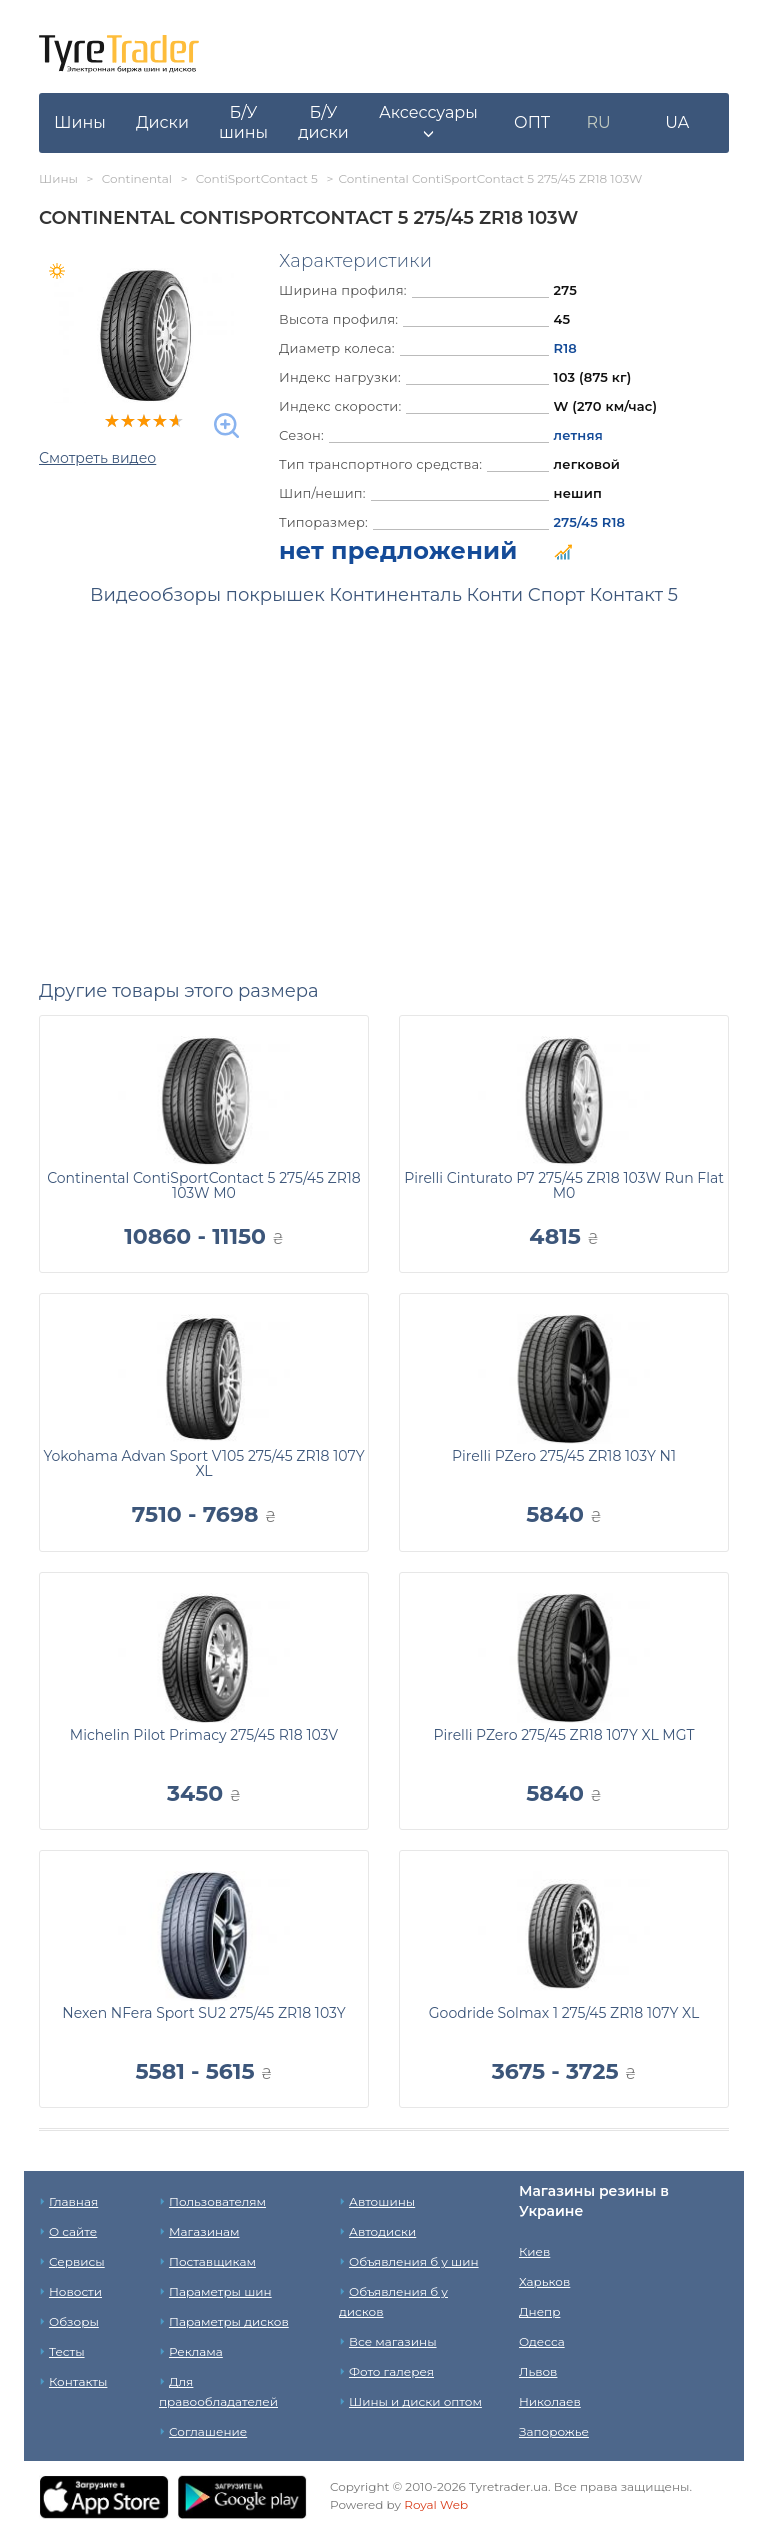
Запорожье (554, 2431)
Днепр (539, 2311)
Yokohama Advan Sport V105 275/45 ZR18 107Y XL (203, 1463)
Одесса (542, 2341)
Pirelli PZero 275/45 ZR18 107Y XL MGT (563, 1735)
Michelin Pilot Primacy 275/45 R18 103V (204, 1735)
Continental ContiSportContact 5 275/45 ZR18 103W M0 (204, 1185)
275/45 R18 (590, 522)
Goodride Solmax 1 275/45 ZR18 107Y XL (564, 2013)
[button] (428, 123)
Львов (538, 2371)
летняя (578, 435)
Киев (534, 2251)
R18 (566, 348)
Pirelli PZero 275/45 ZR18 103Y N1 (564, 1456)
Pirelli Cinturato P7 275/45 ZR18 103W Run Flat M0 (564, 1185)
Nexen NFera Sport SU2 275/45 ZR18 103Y (203, 2013)
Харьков (544, 2281)
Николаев (550, 2401)
